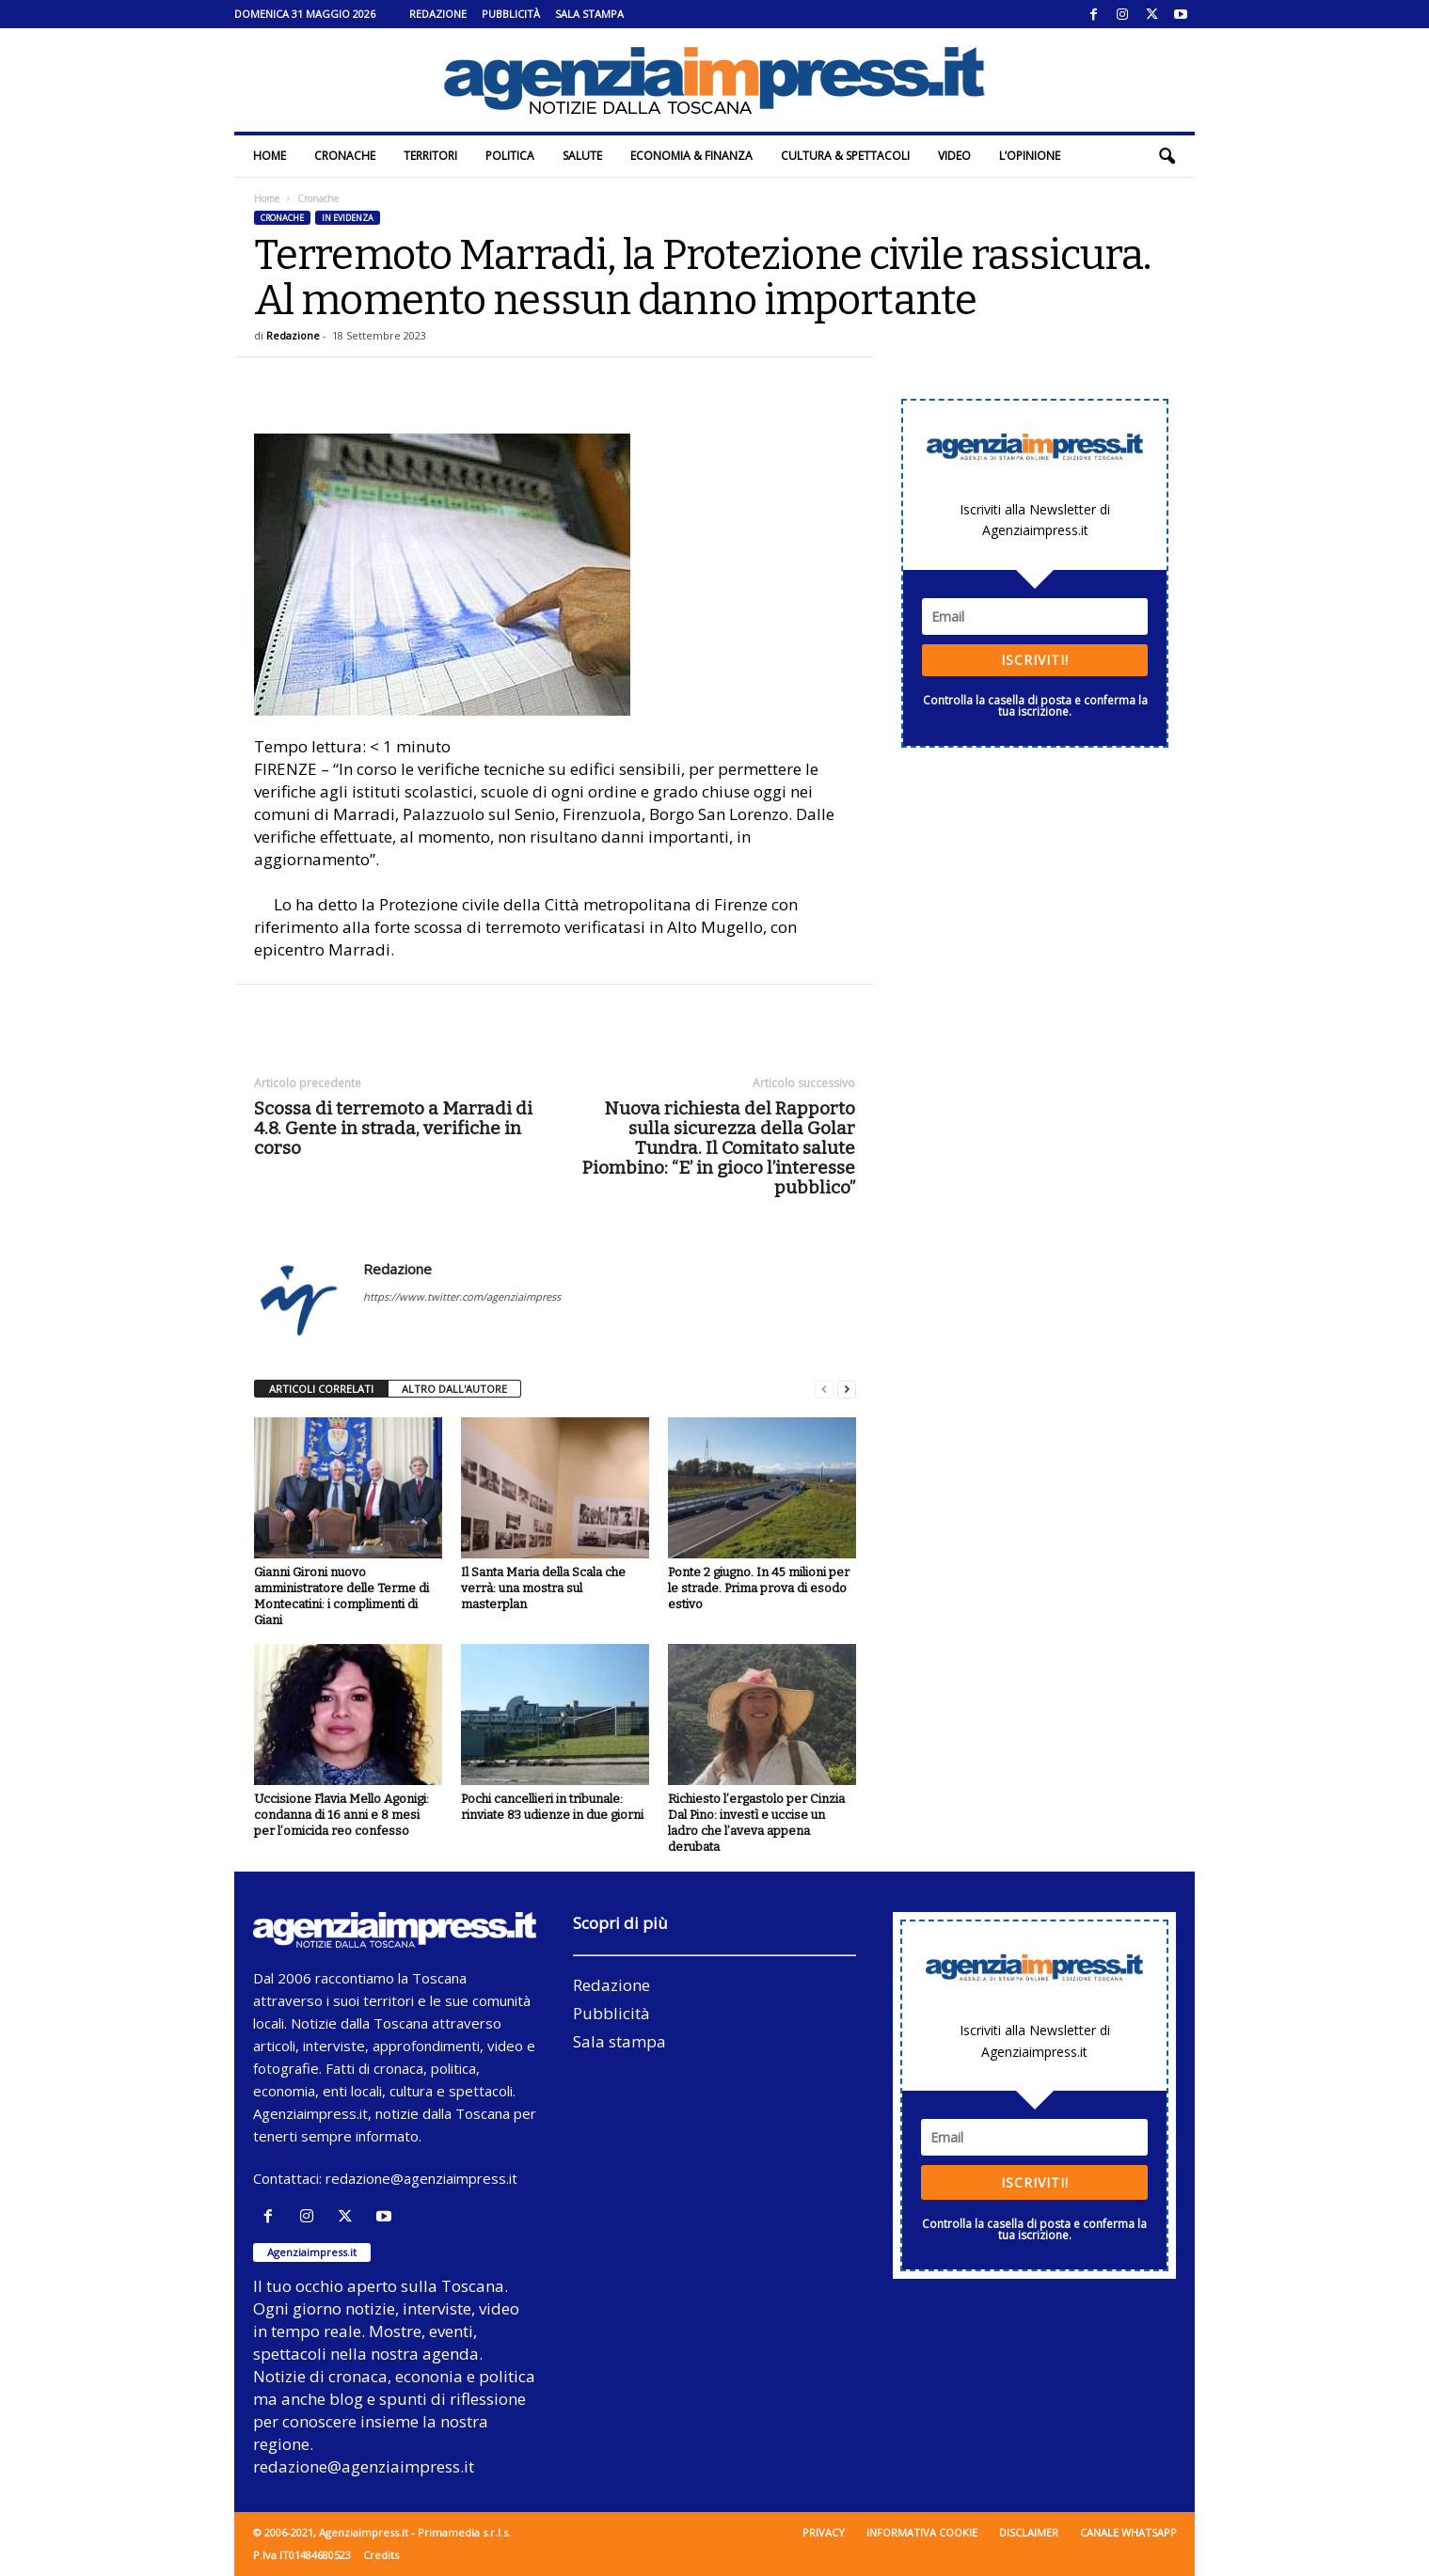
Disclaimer (1028, 2532)
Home (269, 156)
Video (954, 156)
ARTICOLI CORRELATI (321, 1389)
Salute (582, 156)
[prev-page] (824, 1389)
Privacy (823, 2532)
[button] (1166, 156)
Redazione (438, 14)
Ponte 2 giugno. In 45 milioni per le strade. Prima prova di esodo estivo (758, 1588)
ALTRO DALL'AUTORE (454, 1389)
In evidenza (347, 218)
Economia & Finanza (691, 156)
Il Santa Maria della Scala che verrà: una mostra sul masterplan (543, 1588)
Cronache (344, 156)
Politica (509, 156)
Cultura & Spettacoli (845, 156)
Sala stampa (589, 14)
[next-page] (846, 1389)
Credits (381, 2555)
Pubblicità (511, 14)
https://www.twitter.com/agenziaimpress (462, 1296)
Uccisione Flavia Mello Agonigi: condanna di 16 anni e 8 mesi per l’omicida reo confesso (341, 1815)
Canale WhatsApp (1128, 2532)
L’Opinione (1029, 156)
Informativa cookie (921, 2532)
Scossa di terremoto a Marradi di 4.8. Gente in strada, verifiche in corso (393, 1128)
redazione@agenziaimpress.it (421, 2178)
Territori (430, 156)
